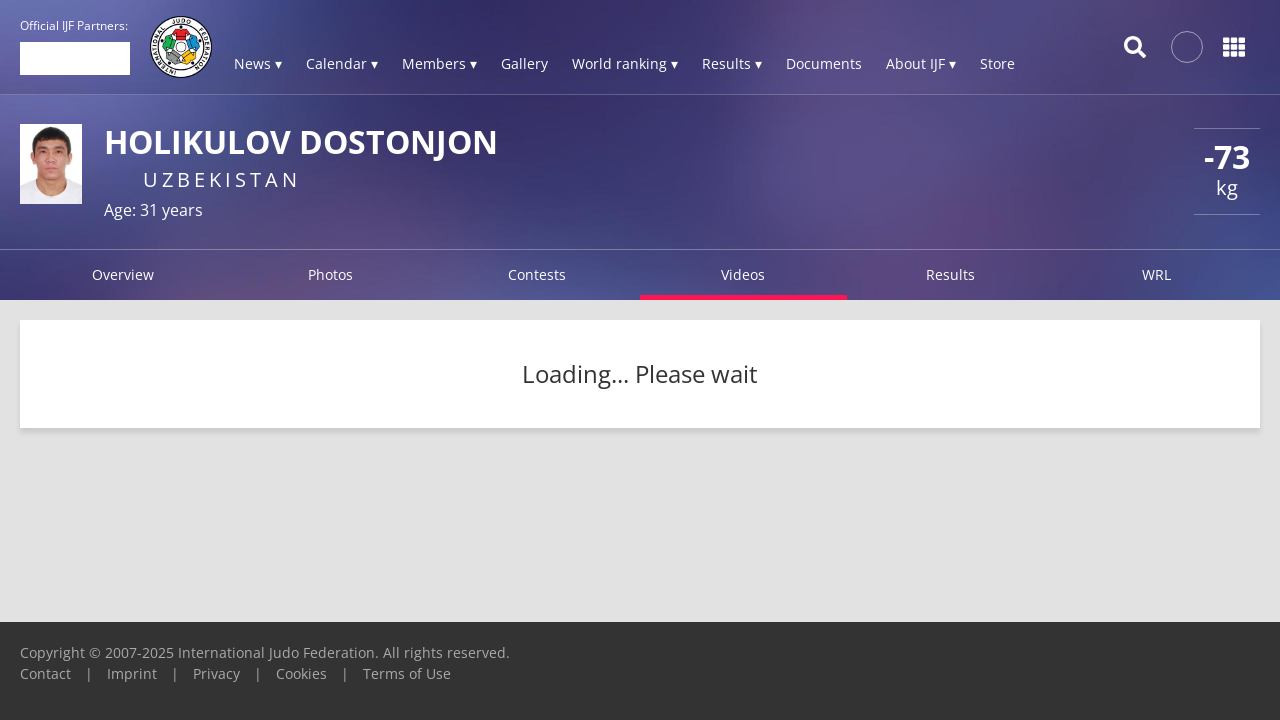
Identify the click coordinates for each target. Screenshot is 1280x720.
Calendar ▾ (342, 63)
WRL (1156, 274)
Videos (743, 274)
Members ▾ (439, 63)
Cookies (301, 673)
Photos (330, 274)
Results (950, 274)
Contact (45, 673)
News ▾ (258, 63)
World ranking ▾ (625, 63)
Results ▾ (732, 63)
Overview (123, 274)
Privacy (216, 673)
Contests (537, 274)
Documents (824, 63)
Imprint (132, 673)
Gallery (524, 63)
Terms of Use (407, 673)
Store (997, 63)
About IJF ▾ (921, 63)
